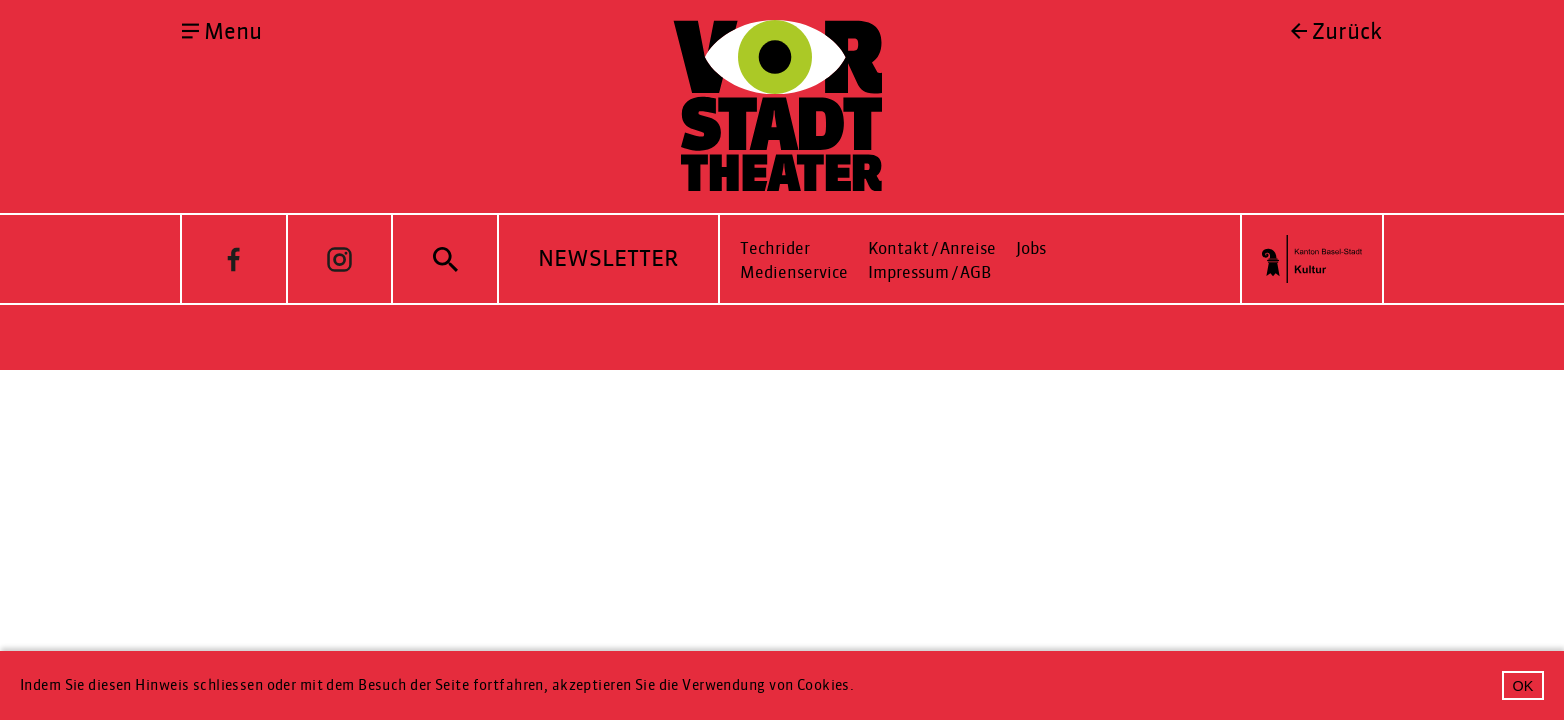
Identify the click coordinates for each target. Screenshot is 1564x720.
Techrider (775, 248)
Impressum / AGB (929, 272)
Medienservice (794, 272)
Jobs (1031, 248)
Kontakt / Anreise (932, 248)
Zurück (1347, 32)
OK (1523, 686)
